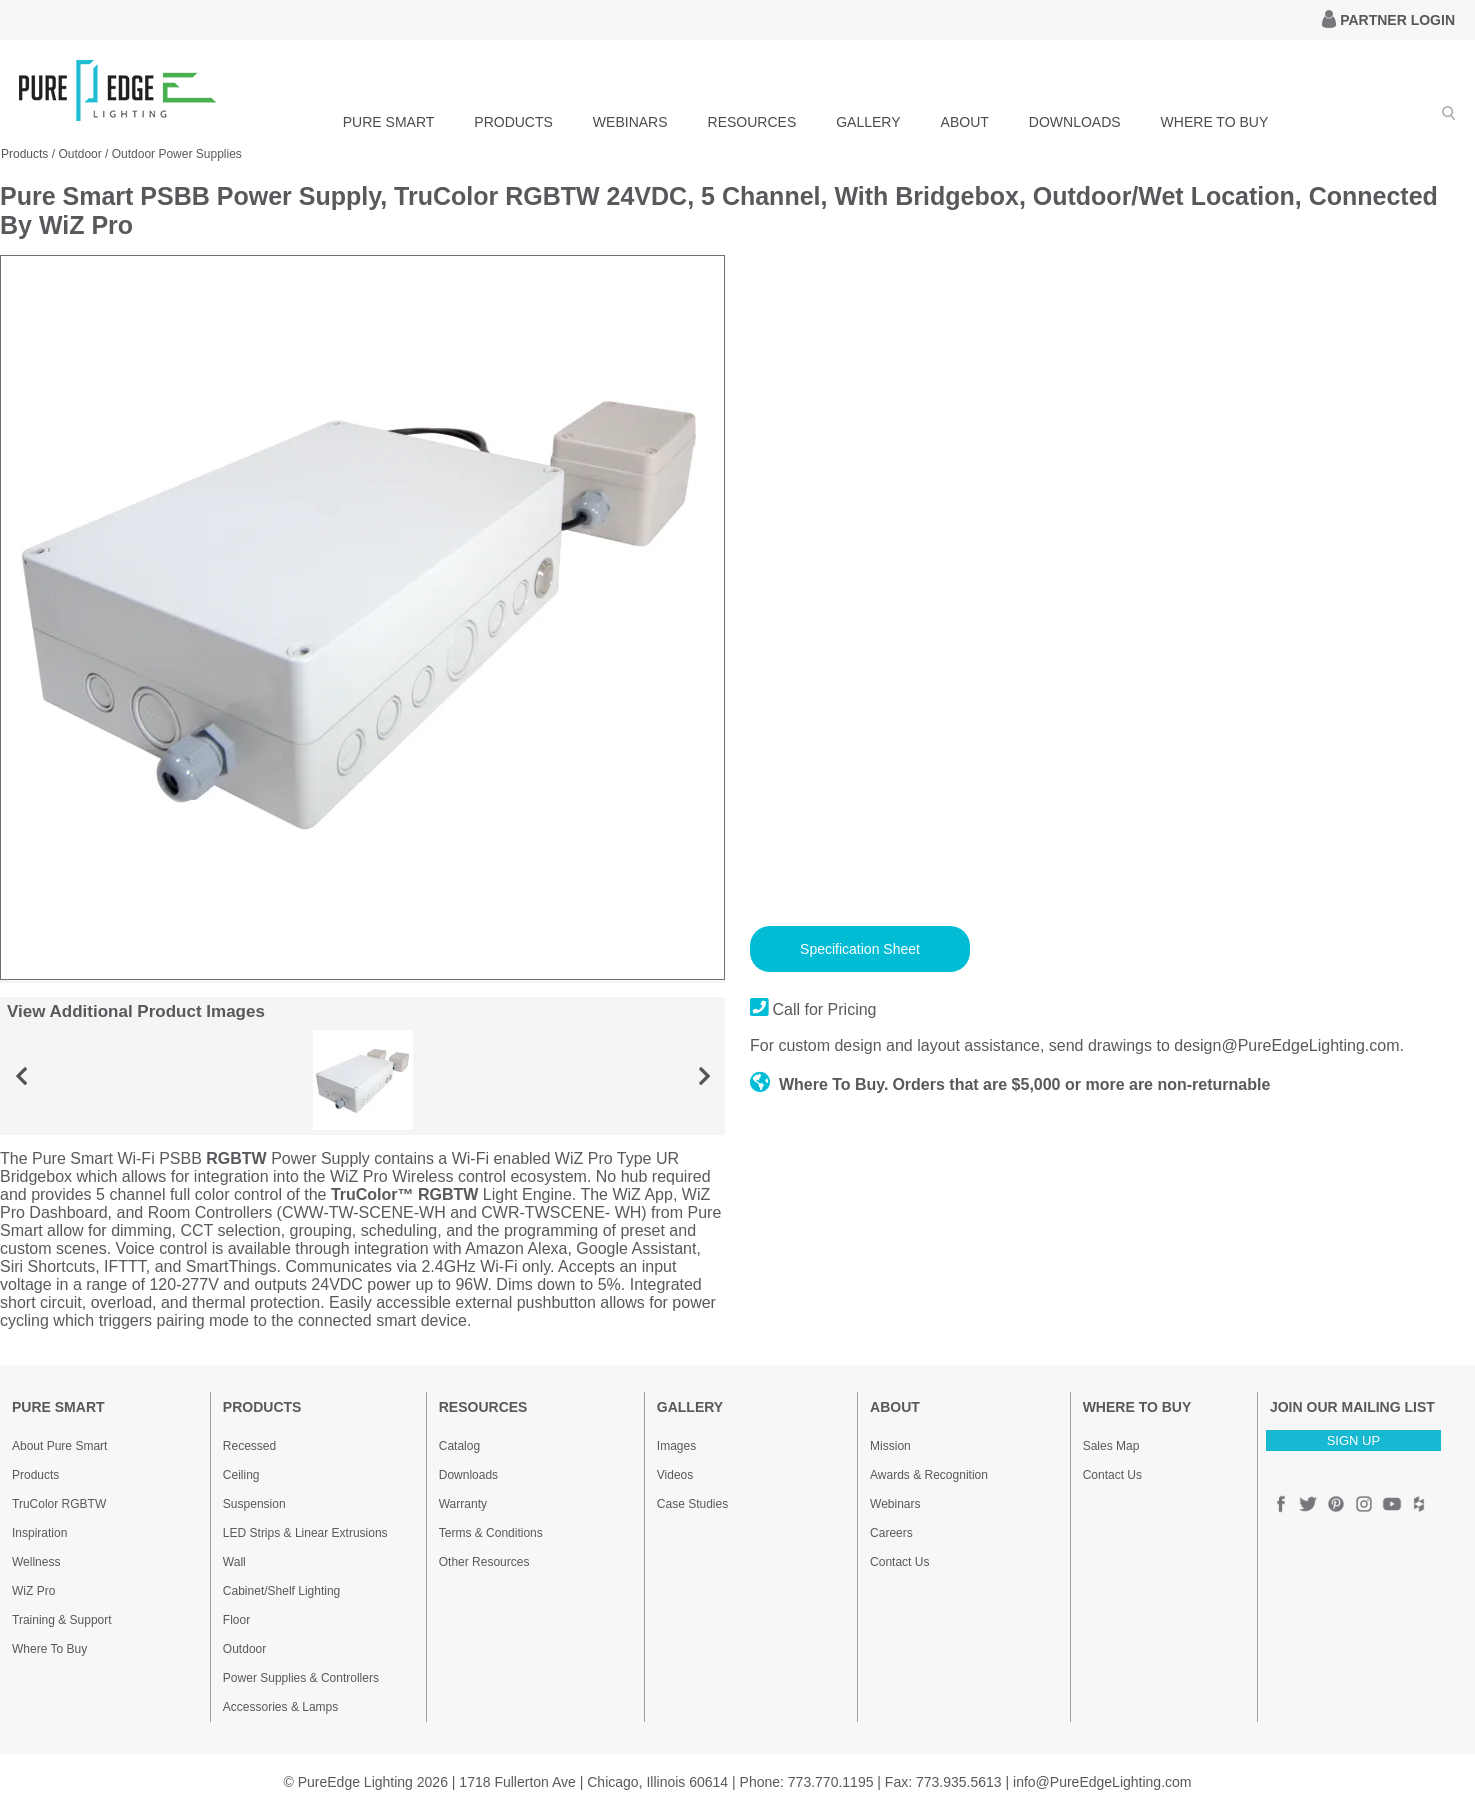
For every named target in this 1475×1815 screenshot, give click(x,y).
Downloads (468, 1475)
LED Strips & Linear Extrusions (305, 1533)
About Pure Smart (59, 1446)
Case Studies (692, 1504)
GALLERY (868, 122)
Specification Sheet (860, 949)
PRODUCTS (513, 122)
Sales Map (1111, 1446)
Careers (891, 1533)
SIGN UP (1353, 1440)
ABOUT (965, 122)
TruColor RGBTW (59, 1504)
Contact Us (899, 1562)
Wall (234, 1562)
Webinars (895, 1504)
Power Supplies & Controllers (301, 1678)
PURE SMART (389, 122)
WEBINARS (630, 122)
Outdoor (244, 1649)
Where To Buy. (819, 1084)
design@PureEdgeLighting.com (1286, 1045)
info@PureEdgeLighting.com (1102, 1782)
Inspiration (39, 1533)
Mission (890, 1446)
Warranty (463, 1504)
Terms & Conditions (491, 1533)
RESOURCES (752, 122)
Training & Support (62, 1620)
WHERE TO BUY (1215, 122)
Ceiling (241, 1475)
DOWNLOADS (1075, 122)
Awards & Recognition (929, 1475)
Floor (236, 1620)
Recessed (249, 1446)
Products (35, 1475)
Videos (675, 1475)
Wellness (36, 1562)
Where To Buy (49, 1649)
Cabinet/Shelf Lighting (281, 1591)
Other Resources (484, 1562)
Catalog (459, 1446)
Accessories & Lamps (280, 1707)
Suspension (254, 1504)
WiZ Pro (33, 1591)
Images (676, 1446)
